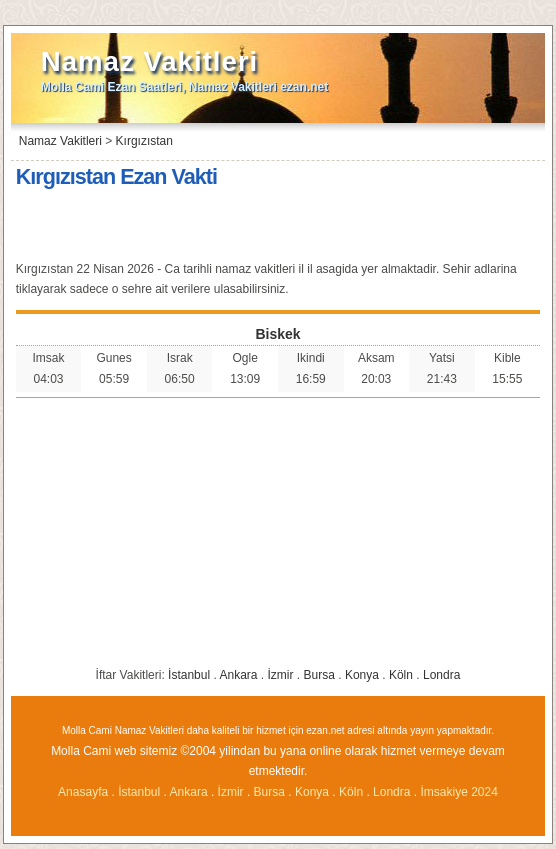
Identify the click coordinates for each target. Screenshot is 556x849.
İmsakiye (445, 792)
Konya (362, 675)
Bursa (319, 675)
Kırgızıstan (144, 141)
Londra (441, 675)
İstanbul (189, 675)
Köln (401, 675)
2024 (484, 792)
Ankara (238, 675)
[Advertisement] (278, 227)
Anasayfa (83, 792)
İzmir (281, 675)
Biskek (277, 334)
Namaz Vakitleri (149, 61)
